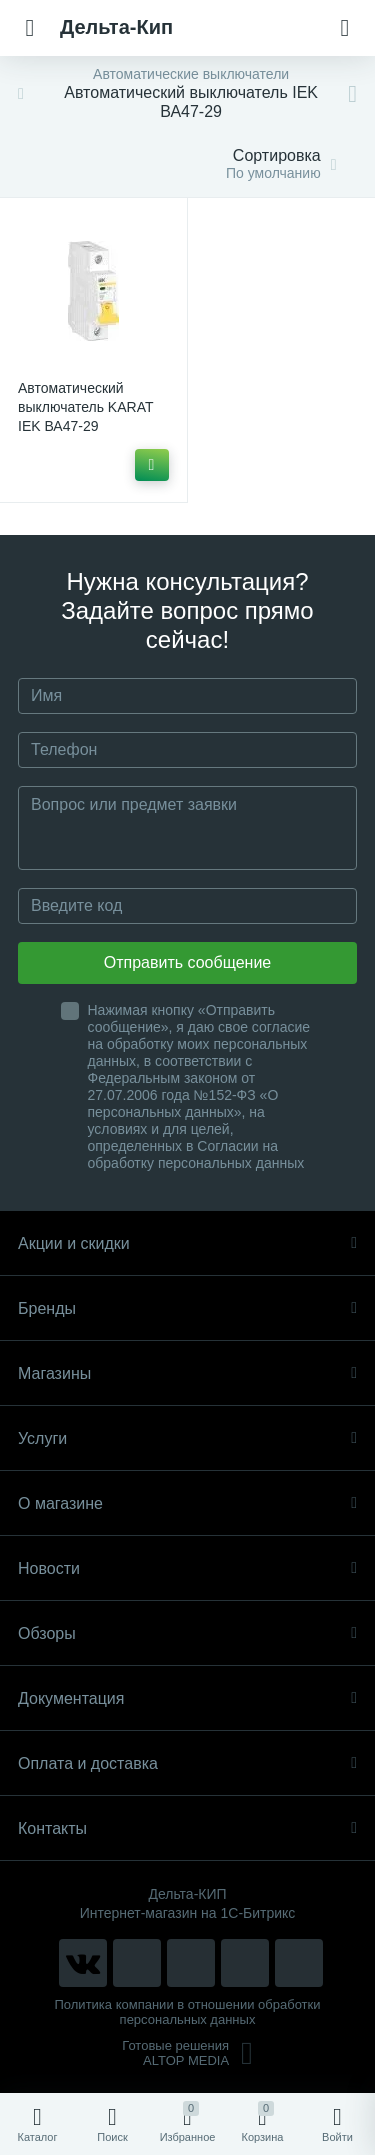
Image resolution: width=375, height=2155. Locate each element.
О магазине (187, 1503)
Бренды (187, 1308)
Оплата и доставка (187, 1763)
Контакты (187, 1828)
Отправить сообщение (187, 962)
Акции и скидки (187, 1243)
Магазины (187, 1373)
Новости (187, 1568)
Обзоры (187, 1633)
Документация (187, 1698)
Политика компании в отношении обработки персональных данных (188, 2012)
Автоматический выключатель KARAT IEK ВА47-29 (85, 407)
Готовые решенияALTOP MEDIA (187, 2053)
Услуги (187, 1438)
